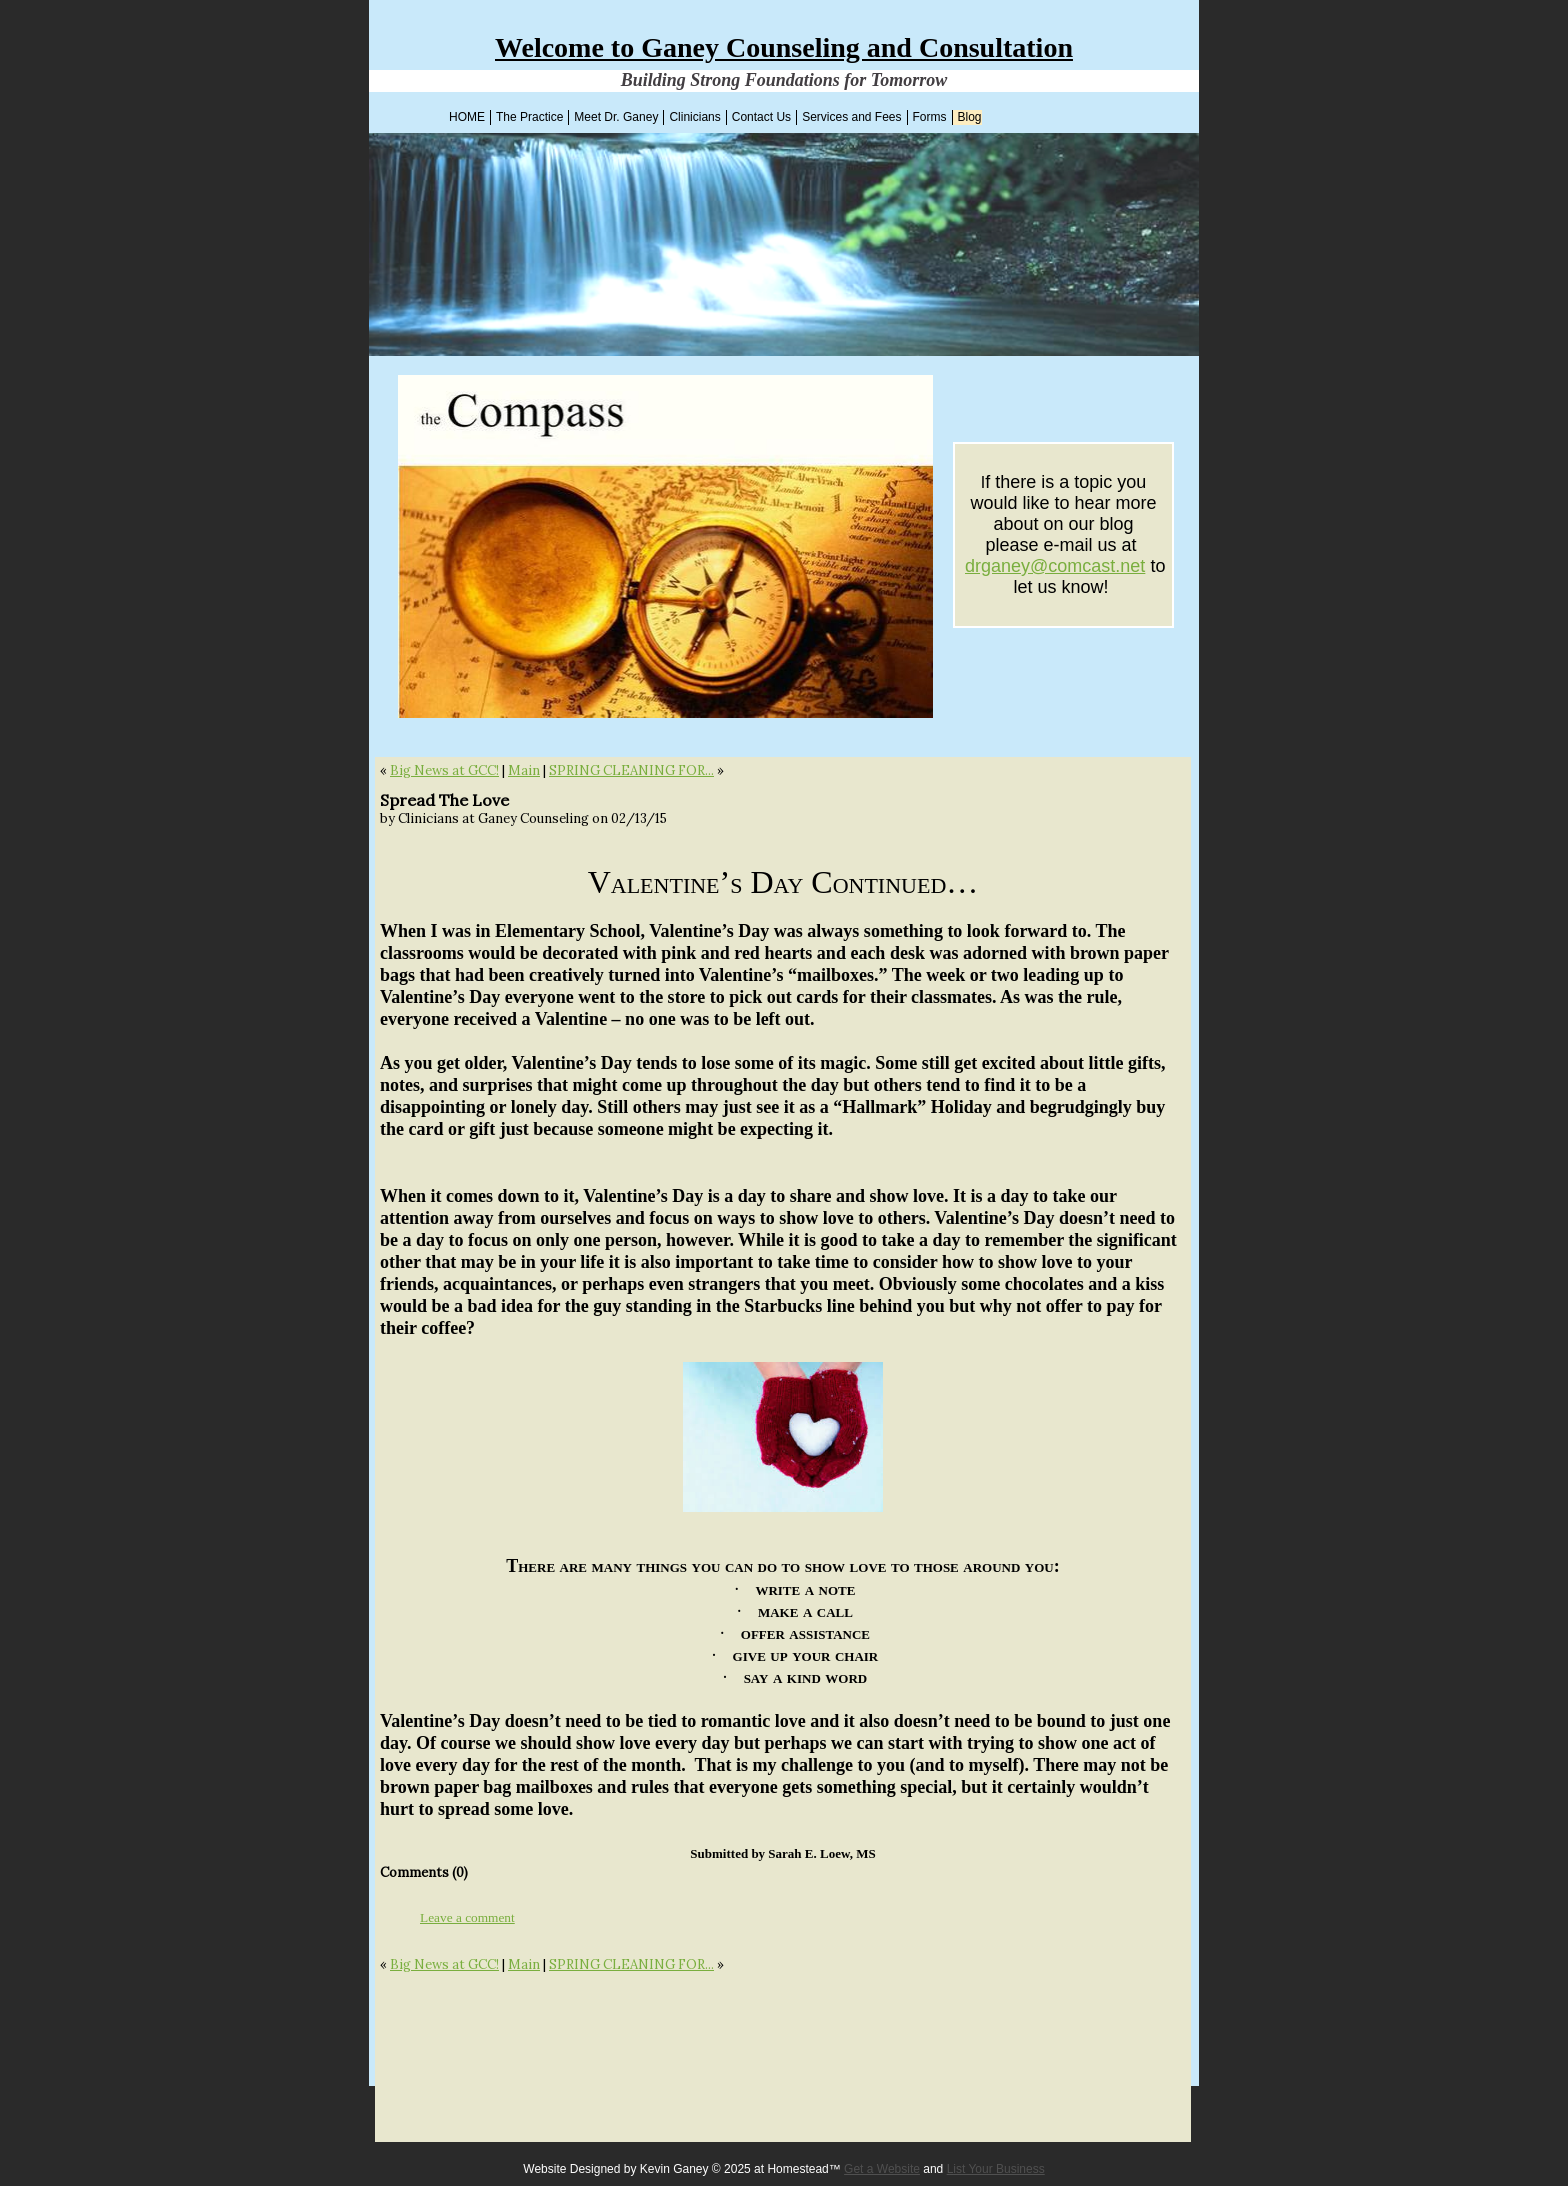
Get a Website (882, 2169)
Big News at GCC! (444, 770)
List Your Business (996, 2169)
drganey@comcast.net (1055, 566)
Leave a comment (467, 1917)
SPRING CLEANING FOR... (631, 770)
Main (524, 770)
